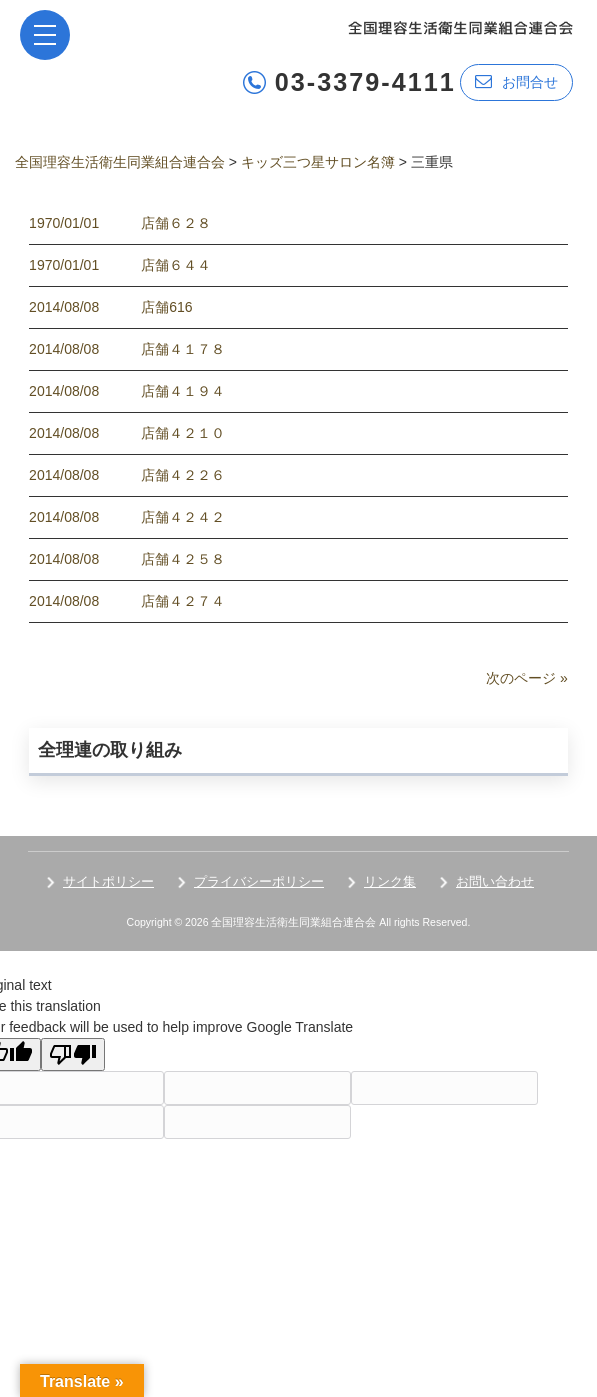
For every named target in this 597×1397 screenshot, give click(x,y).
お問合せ (516, 81)
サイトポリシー (108, 881)
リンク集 (390, 881)
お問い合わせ (495, 881)
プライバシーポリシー (259, 881)
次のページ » (527, 678)
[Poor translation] (73, 1054)
